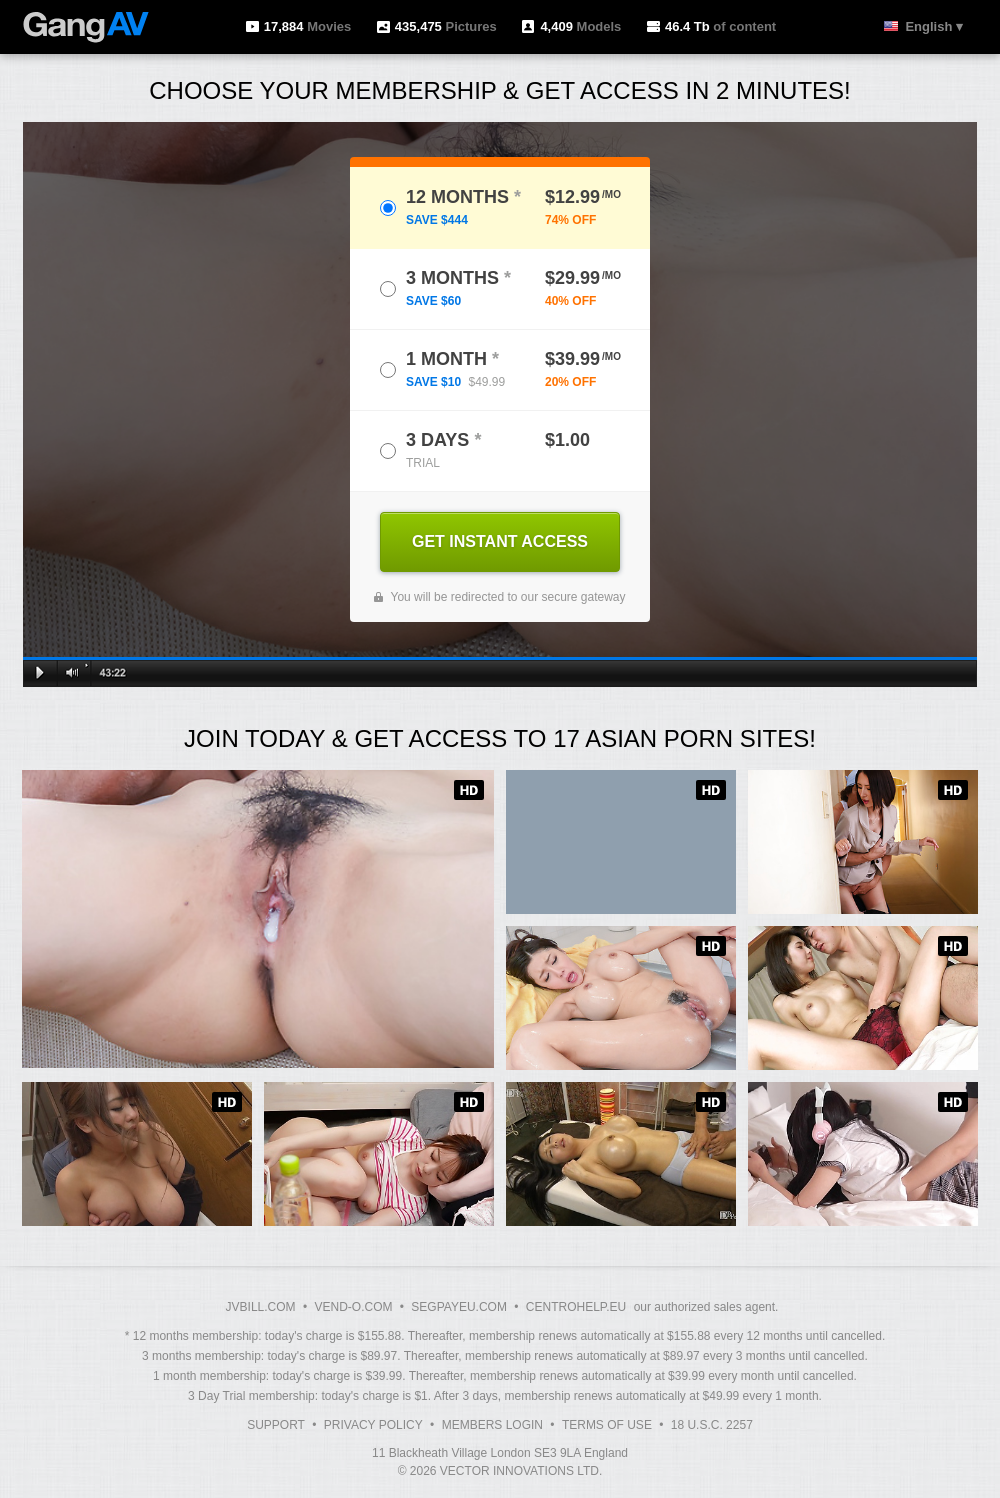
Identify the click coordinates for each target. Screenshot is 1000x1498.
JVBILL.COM (261, 1307)
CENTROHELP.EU (576, 1307)
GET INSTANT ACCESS (500, 541)
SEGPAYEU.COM (459, 1307)
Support (276, 1425)
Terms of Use (607, 1425)
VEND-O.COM (353, 1307)
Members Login (492, 1425)
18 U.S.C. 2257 (712, 1425)
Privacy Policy (373, 1425)
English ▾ (934, 26)
